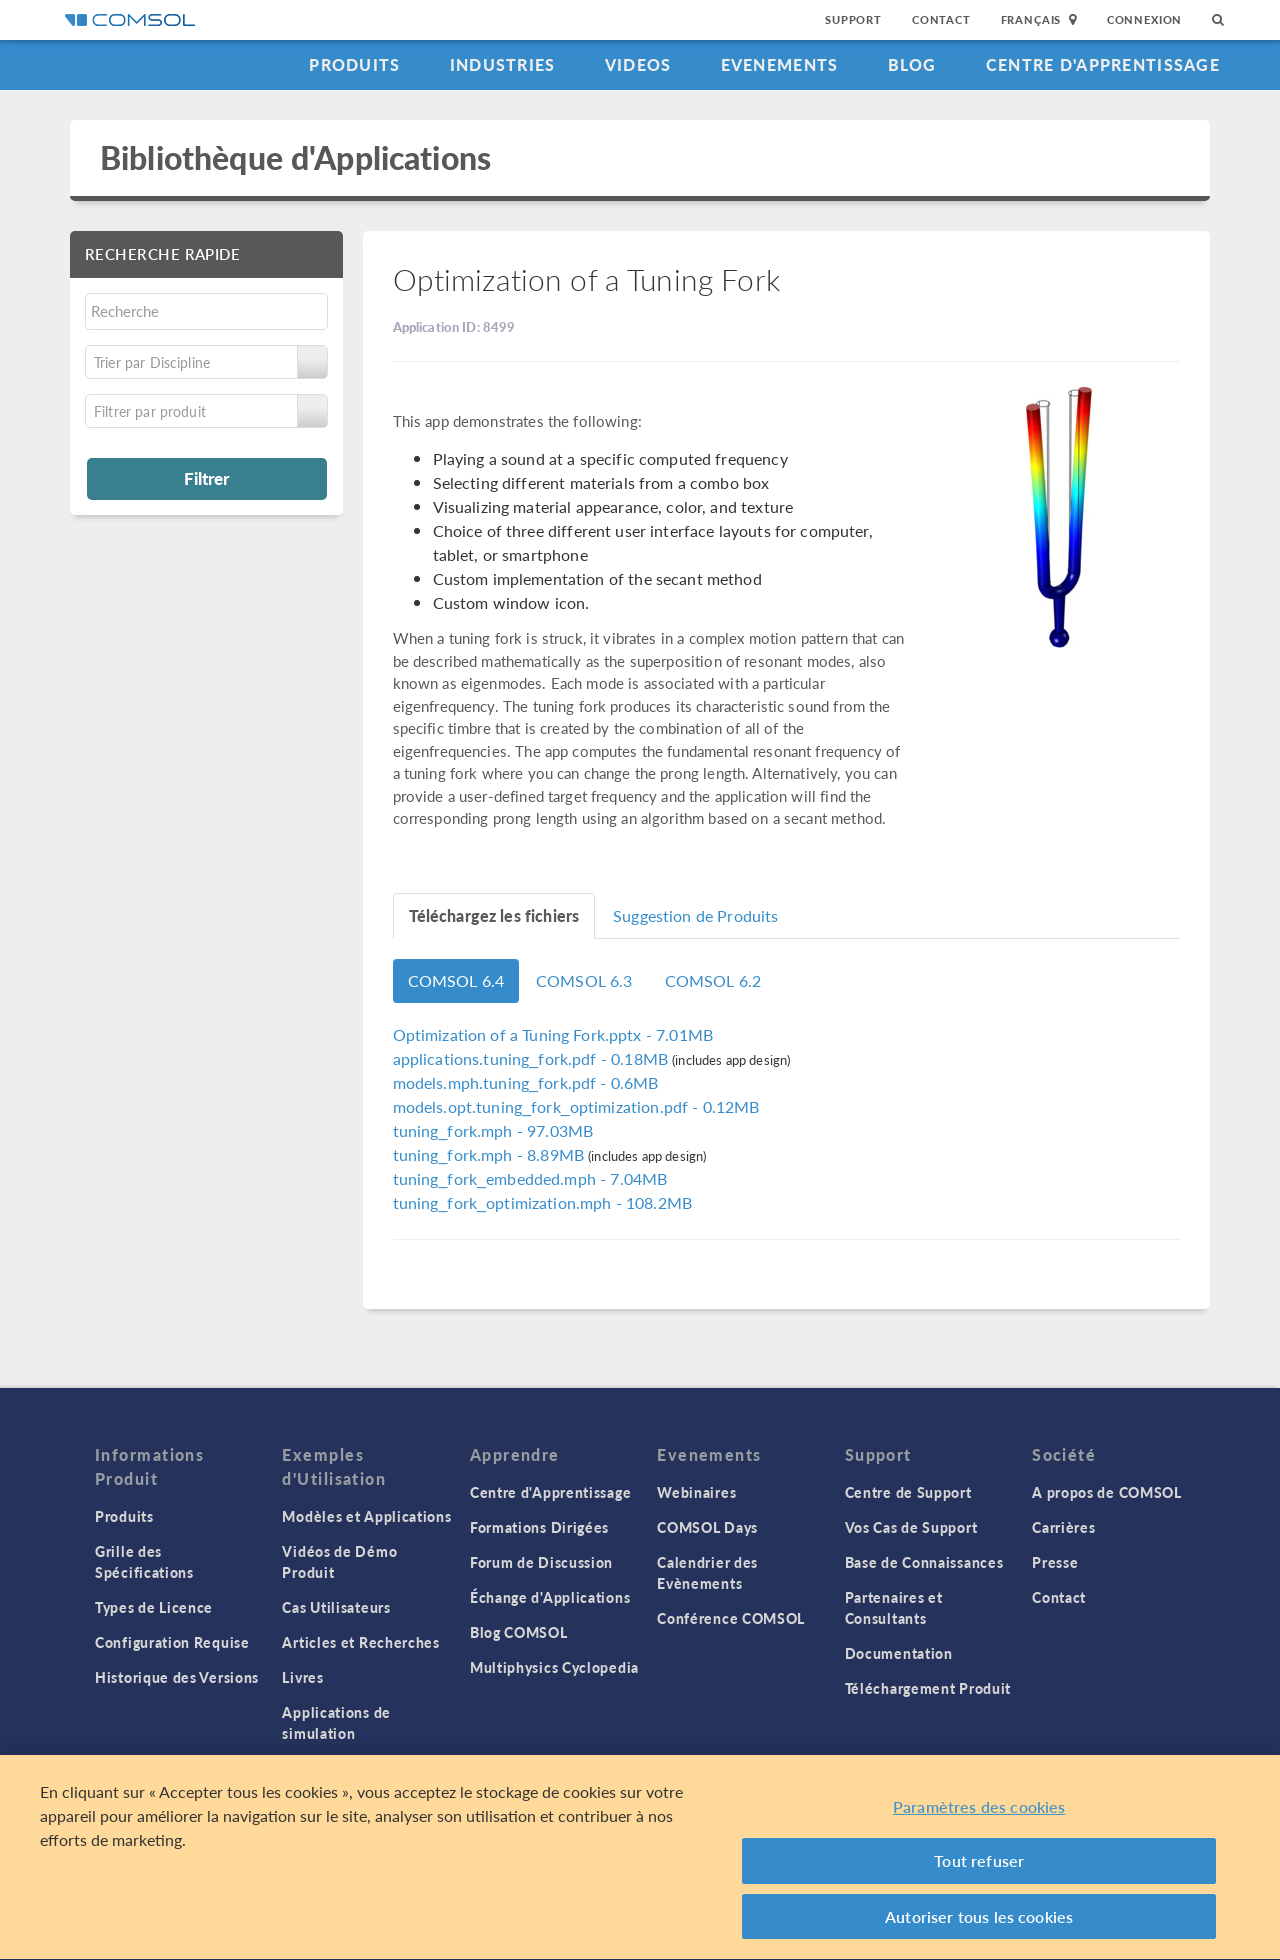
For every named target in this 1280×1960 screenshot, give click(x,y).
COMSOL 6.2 (713, 980)
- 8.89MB (491, 1154)
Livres (302, 1677)
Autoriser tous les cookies (979, 1920)
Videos (638, 64)
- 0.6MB (526, 1082)
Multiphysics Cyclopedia (554, 1667)
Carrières (1063, 1527)
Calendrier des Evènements (707, 1572)
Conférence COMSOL (731, 1618)
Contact (941, 19)
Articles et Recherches (360, 1642)
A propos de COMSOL (1107, 1492)
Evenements (780, 64)
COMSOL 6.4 (456, 980)
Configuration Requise (172, 1642)
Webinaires (696, 1492)
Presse (1055, 1562)
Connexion (1144, 19)
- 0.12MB (576, 1106)
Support (853, 19)
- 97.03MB (493, 1130)
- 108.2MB (543, 1202)
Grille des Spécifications (144, 1561)
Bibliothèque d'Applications (295, 157)
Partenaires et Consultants (894, 1607)
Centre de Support (908, 1492)
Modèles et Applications (366, 1516)
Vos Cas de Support (911, 1527)
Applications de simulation (336, 1722)
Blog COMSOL (519, 1632)
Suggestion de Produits (695, 915)
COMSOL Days (707, 1527)
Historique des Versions (177, 1677)
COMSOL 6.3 (584, 980)
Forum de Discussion (541, 1562)
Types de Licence (154, 1607)
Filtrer (206, 478)
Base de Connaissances (924, 1562)
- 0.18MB (533, 1058)
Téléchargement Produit (928, 1688)
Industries (503, 64)
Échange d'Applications (550, 1597)
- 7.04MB (530, 1178)
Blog (912, 64)
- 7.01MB (553, 1034)
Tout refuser (979, 1865)
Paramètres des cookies (979, 1810)
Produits (354, 64)
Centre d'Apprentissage (1103, 64)
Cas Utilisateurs (336, 1607)
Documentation (899, 1653)
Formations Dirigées (539, 1527)
